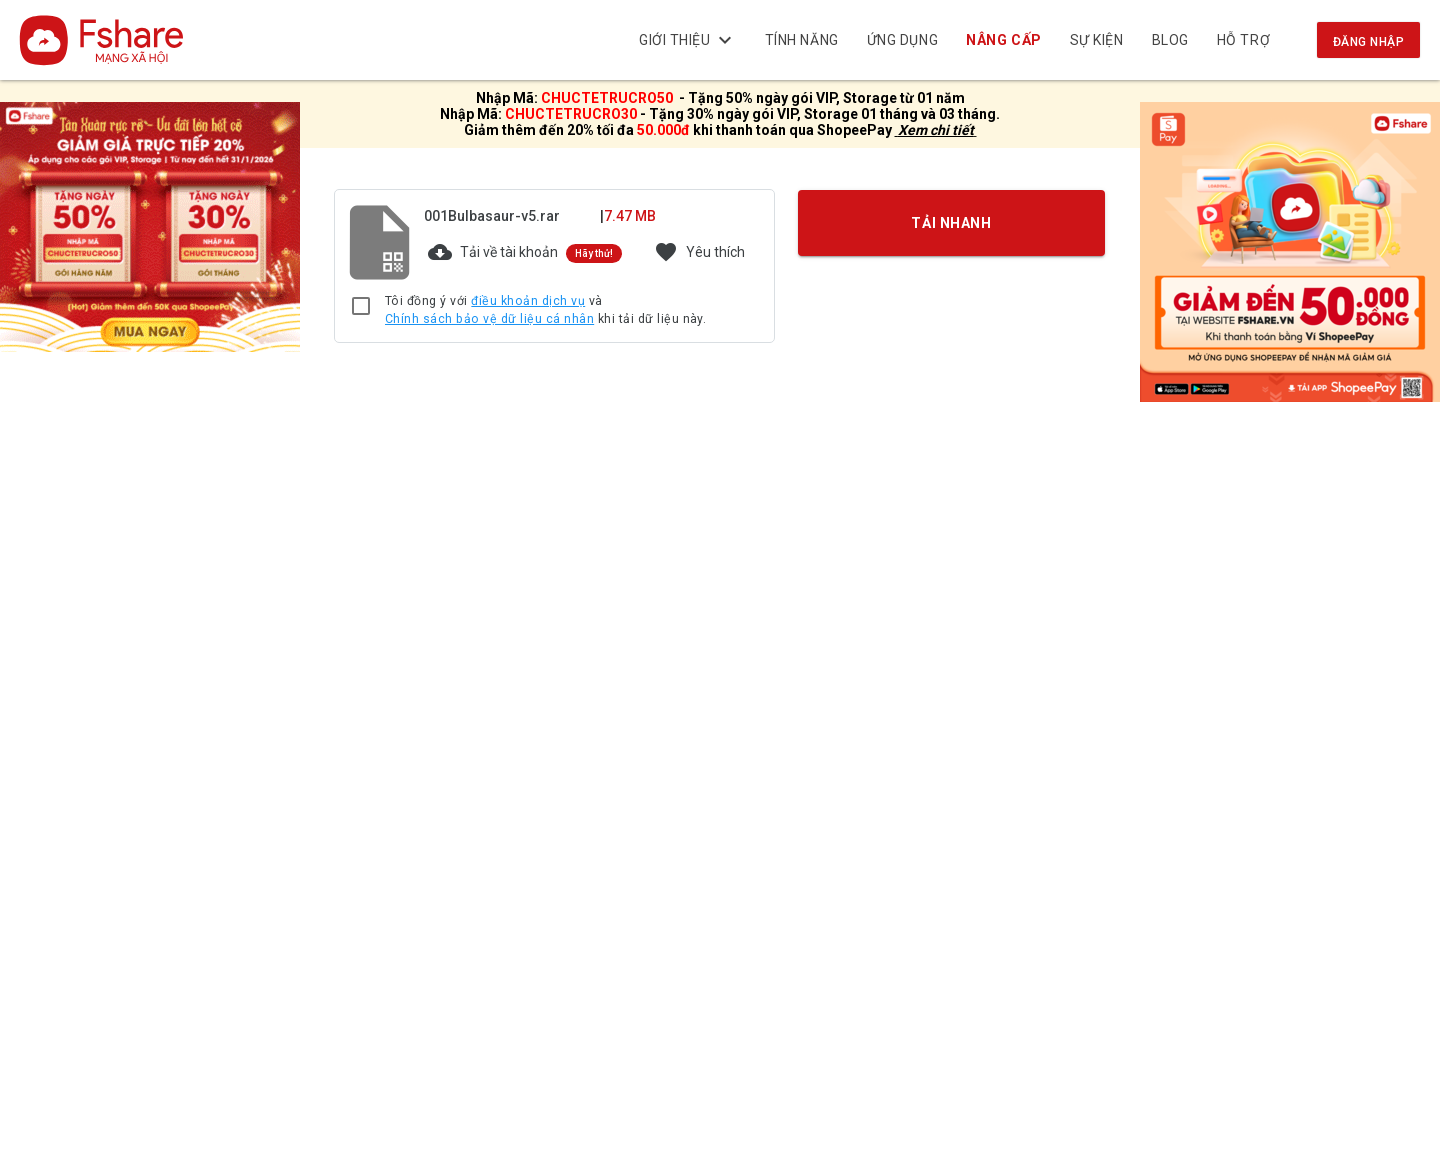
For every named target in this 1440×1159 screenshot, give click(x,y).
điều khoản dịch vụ (528, 301)
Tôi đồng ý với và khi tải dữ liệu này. (545, 310)
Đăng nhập (1368, 42)
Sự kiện (1097, 40)
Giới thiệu (688, 40)
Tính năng (802, 40)
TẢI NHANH (952, 223)
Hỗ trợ (1243, 40)
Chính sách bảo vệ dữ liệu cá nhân (489, 319)
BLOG (1170, 40)
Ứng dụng (902, 40)
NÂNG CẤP (1004, 40)
